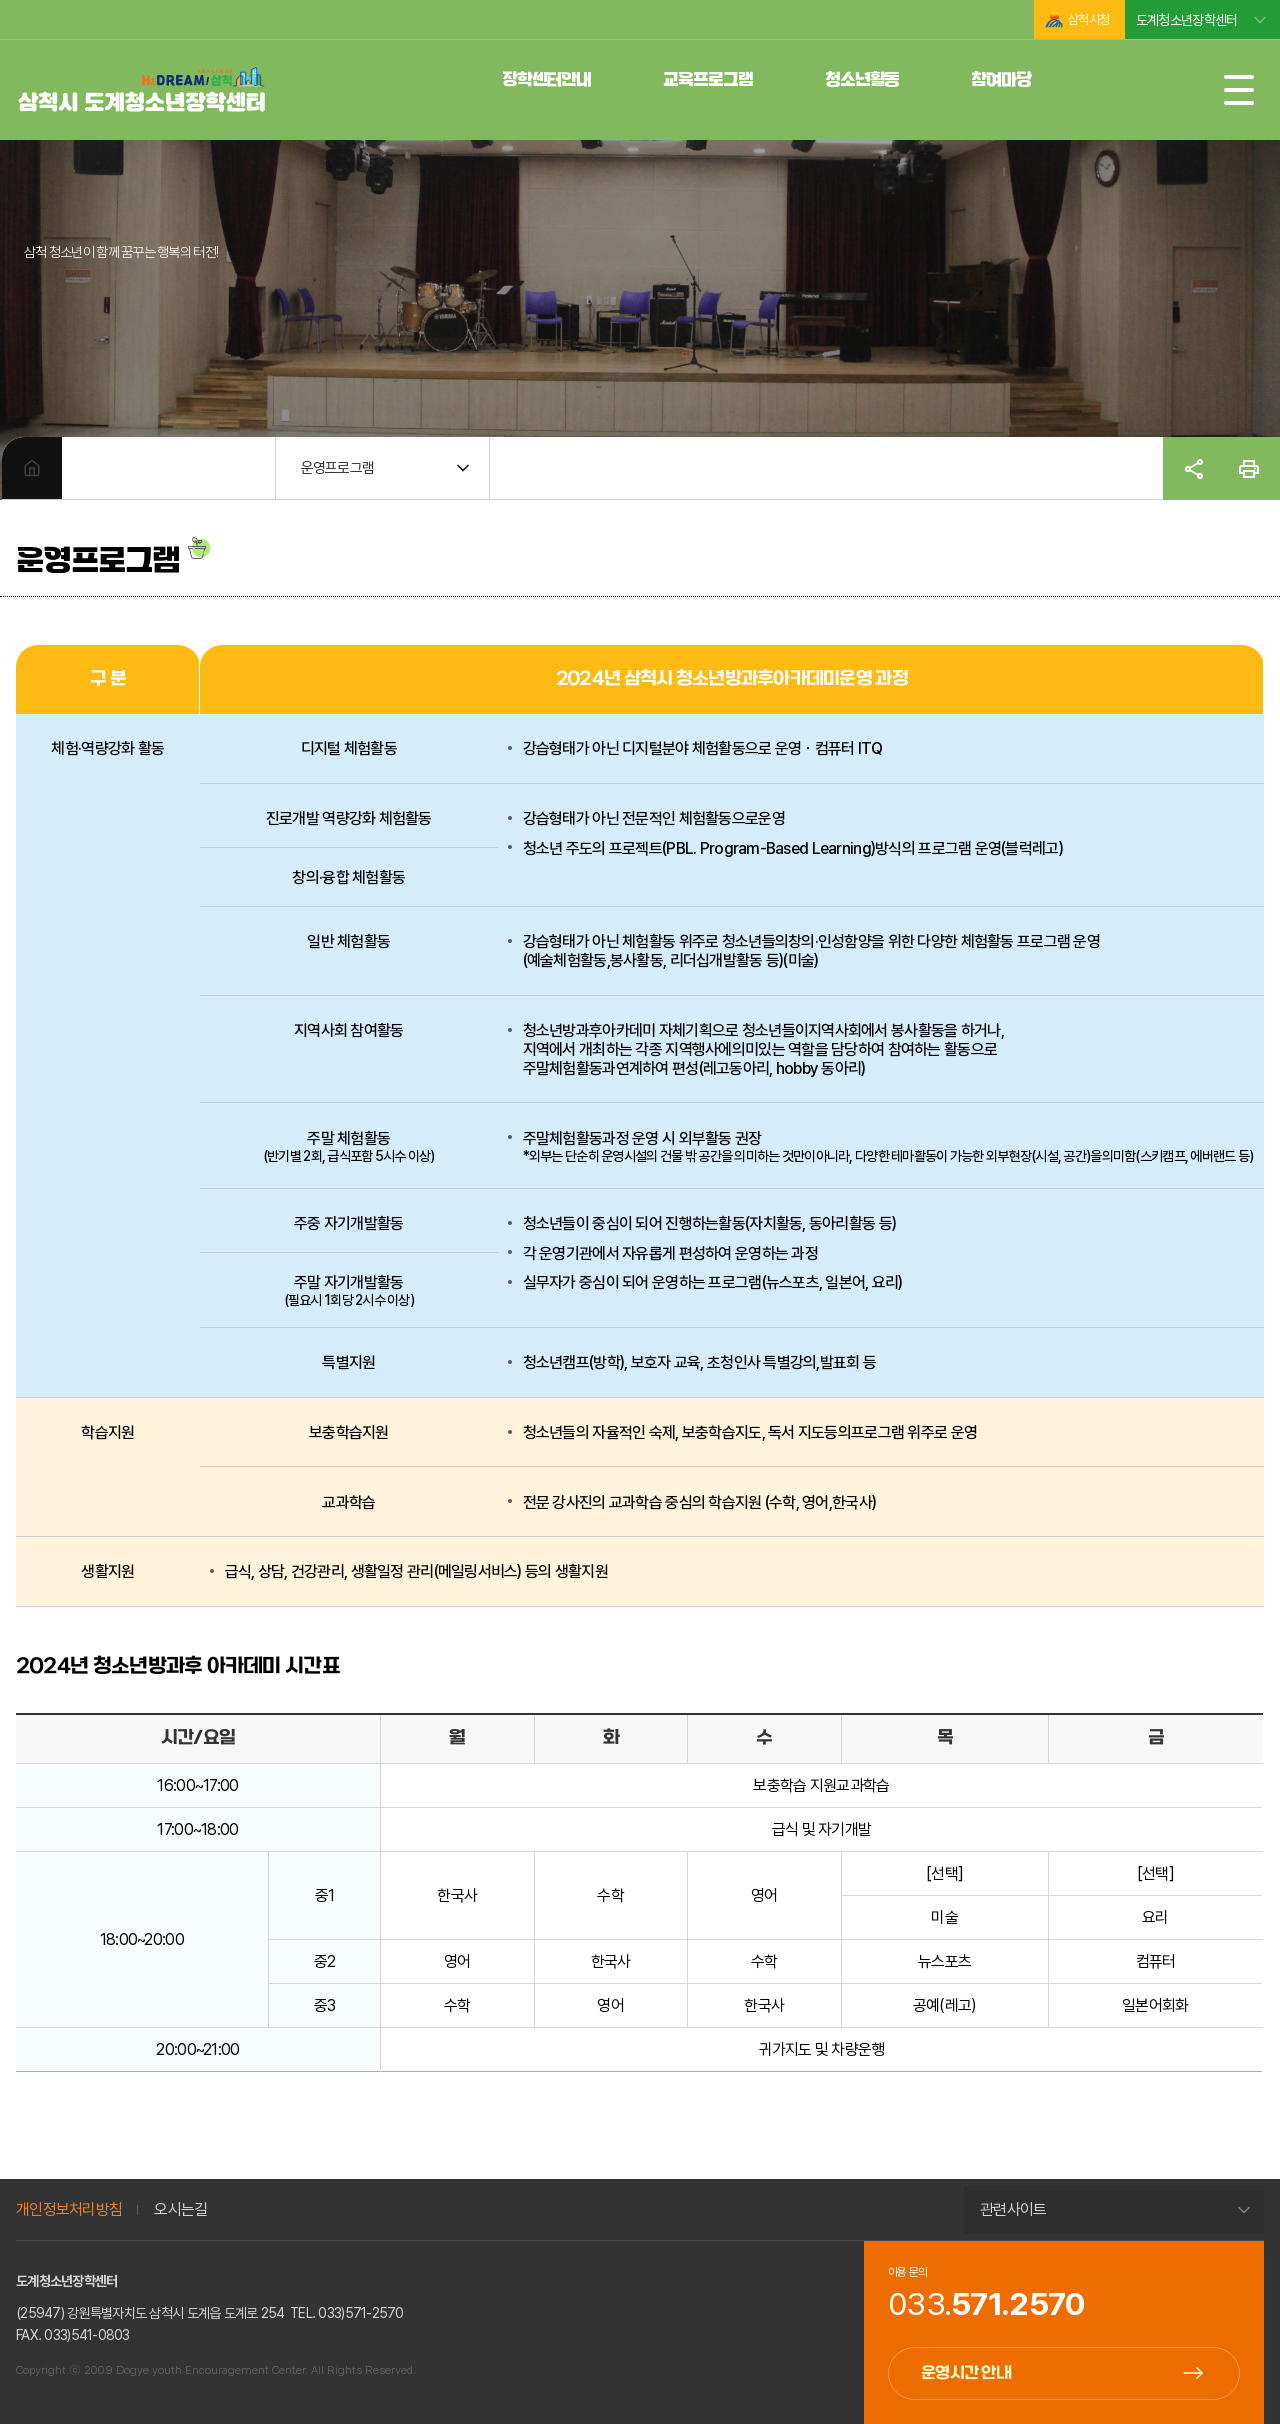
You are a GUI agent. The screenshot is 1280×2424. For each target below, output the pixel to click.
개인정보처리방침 (69, 2209)
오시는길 (180, 2209)
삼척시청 (1088, 19)
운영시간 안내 (966, 2373)
